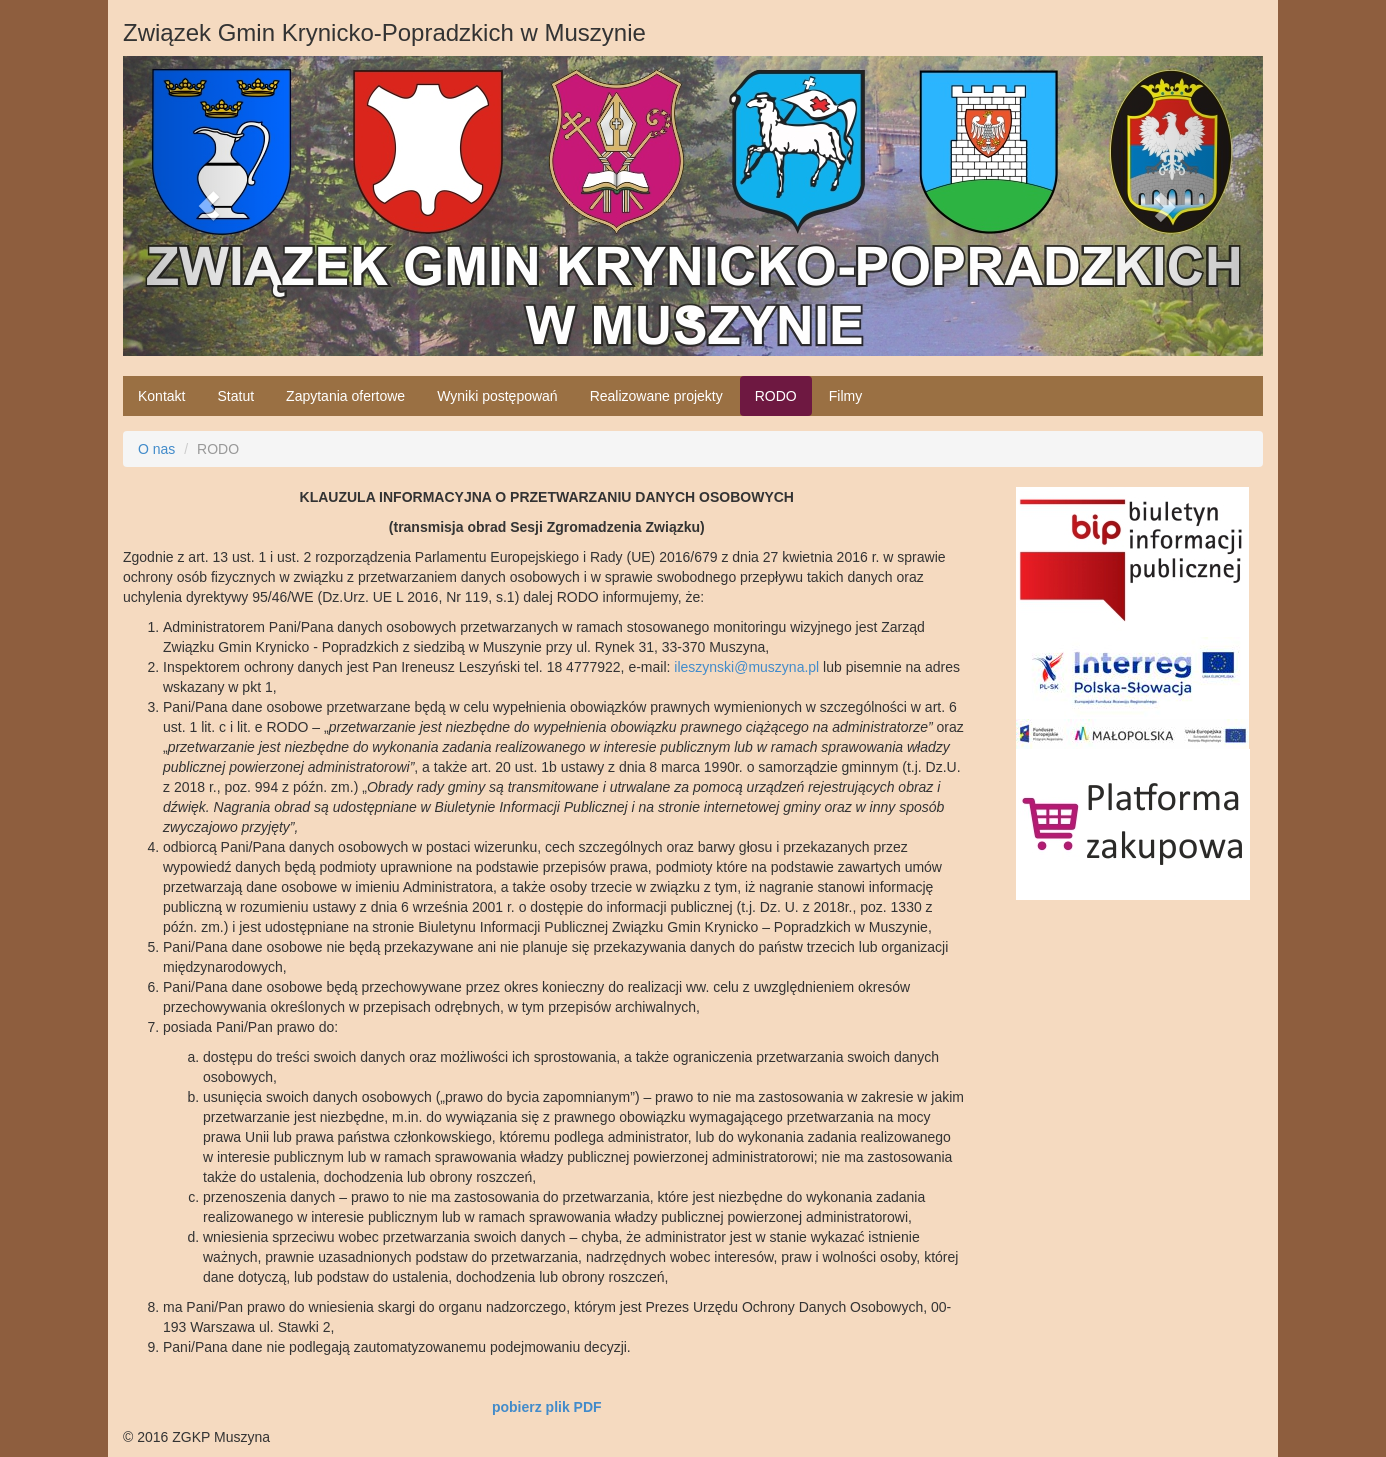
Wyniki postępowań (497, 396)
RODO (776, 396)
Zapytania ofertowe (345, 396)
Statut (235, 396)
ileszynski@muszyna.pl (746, 667)
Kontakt (161, 396)
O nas (156, 449)
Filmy (845, 396)
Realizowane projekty (656, 396)
